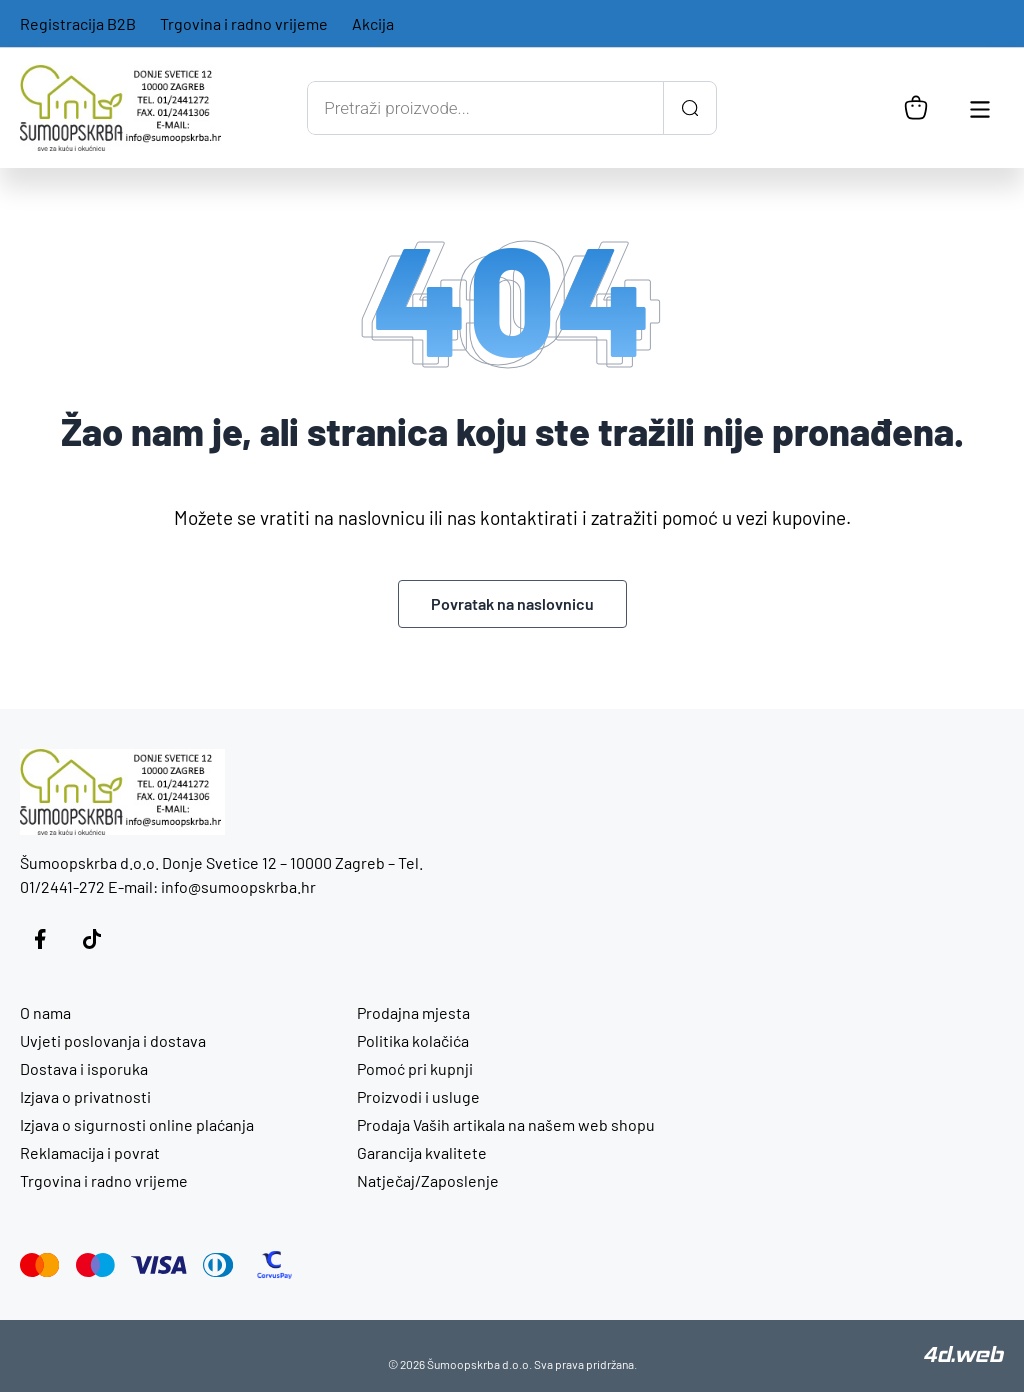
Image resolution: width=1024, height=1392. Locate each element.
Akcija (373, 23)
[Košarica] (916, 108)
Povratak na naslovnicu (512, 603)
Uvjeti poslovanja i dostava (113, 1040)
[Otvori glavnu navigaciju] (980, 108)
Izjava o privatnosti (85, 1096)
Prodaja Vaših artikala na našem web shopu (506, 1124)
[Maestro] (95, 1265)
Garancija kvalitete (422, 1152)
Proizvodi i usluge (418, 1096)
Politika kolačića (413, 1040)
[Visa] (159, 1265)
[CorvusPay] (274, 1265)
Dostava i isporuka (84, 1068)
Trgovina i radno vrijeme (244, 23)
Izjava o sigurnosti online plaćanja (137, 1124)
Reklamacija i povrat (90, 1152)
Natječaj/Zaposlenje (428, 1180)
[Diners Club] (218, 1265)
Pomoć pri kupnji (415, 1068)
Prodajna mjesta (413, 1012)
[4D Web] (964, 1356)
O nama (45, 1012)
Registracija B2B (78, 23)
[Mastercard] (40, 1265)
